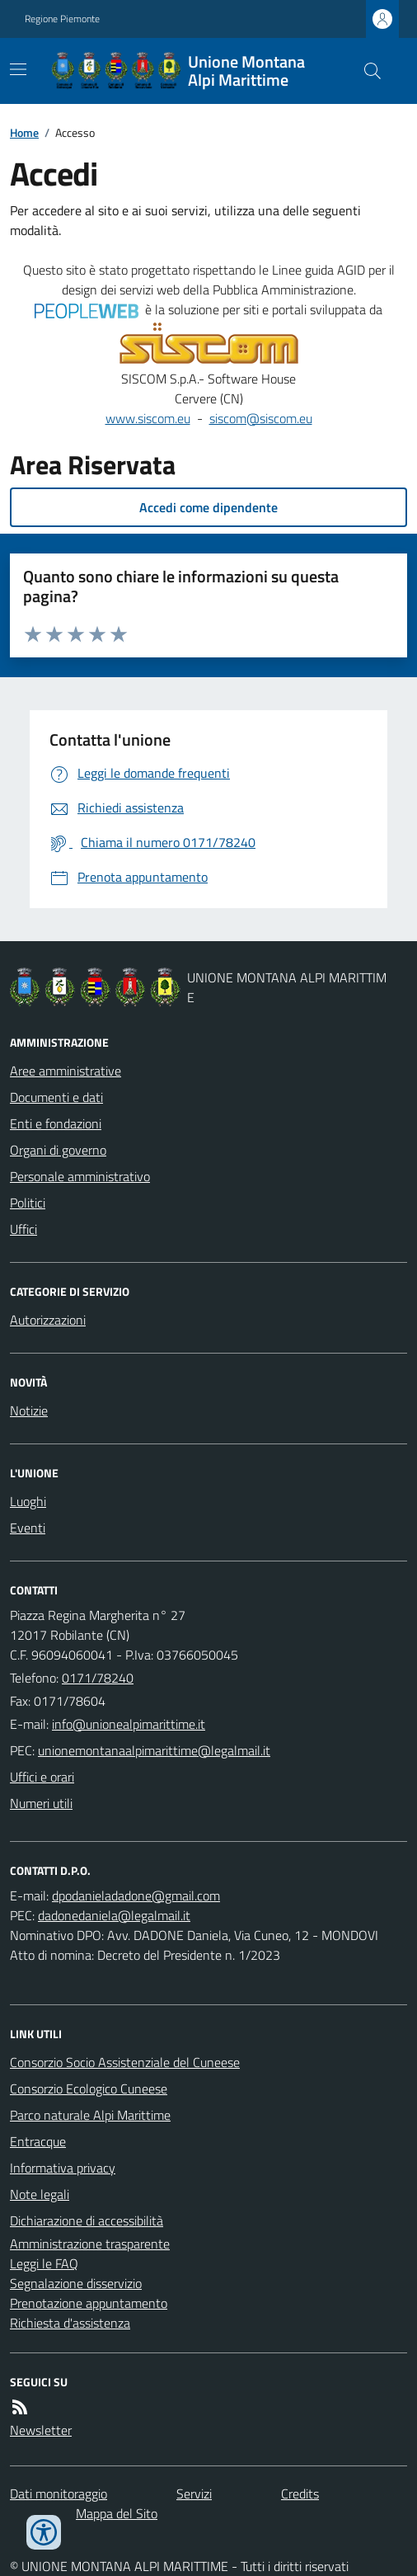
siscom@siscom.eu (260, 418)
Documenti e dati (56, 1097)
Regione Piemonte (62, 19)
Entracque (38, 2141)
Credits (300, 2493)
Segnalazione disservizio (76, 2283)
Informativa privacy (62, 2168)
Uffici (23, 1229)
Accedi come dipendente (208, 507)
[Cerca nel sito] (366, 71)
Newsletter (41, 2430)
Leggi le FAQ (44, 2263)
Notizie (29, 1410)
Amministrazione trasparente (90, 2243)
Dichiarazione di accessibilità (86, 2220)
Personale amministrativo (80, 1176)
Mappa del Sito (116, 2513)
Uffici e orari (42, 1777)
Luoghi (28, 1501)
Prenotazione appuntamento (88, 2303)
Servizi (194, 2493)
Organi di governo (58, 1150)
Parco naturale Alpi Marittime (90, 2115)
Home (24, 132)
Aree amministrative (65, 1071)
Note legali (39, 2194)
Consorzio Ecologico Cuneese (88, 2088)
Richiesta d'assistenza (70, 2323)
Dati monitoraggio (58, 2493)
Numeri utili (41, 1803)
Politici (27, 1203)
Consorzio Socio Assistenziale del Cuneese (125, 2062)
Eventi (27, 1528)
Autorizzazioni (48, 1320)
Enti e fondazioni (55, 1123)
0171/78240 (98, 1678)
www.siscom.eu (147, 418)
